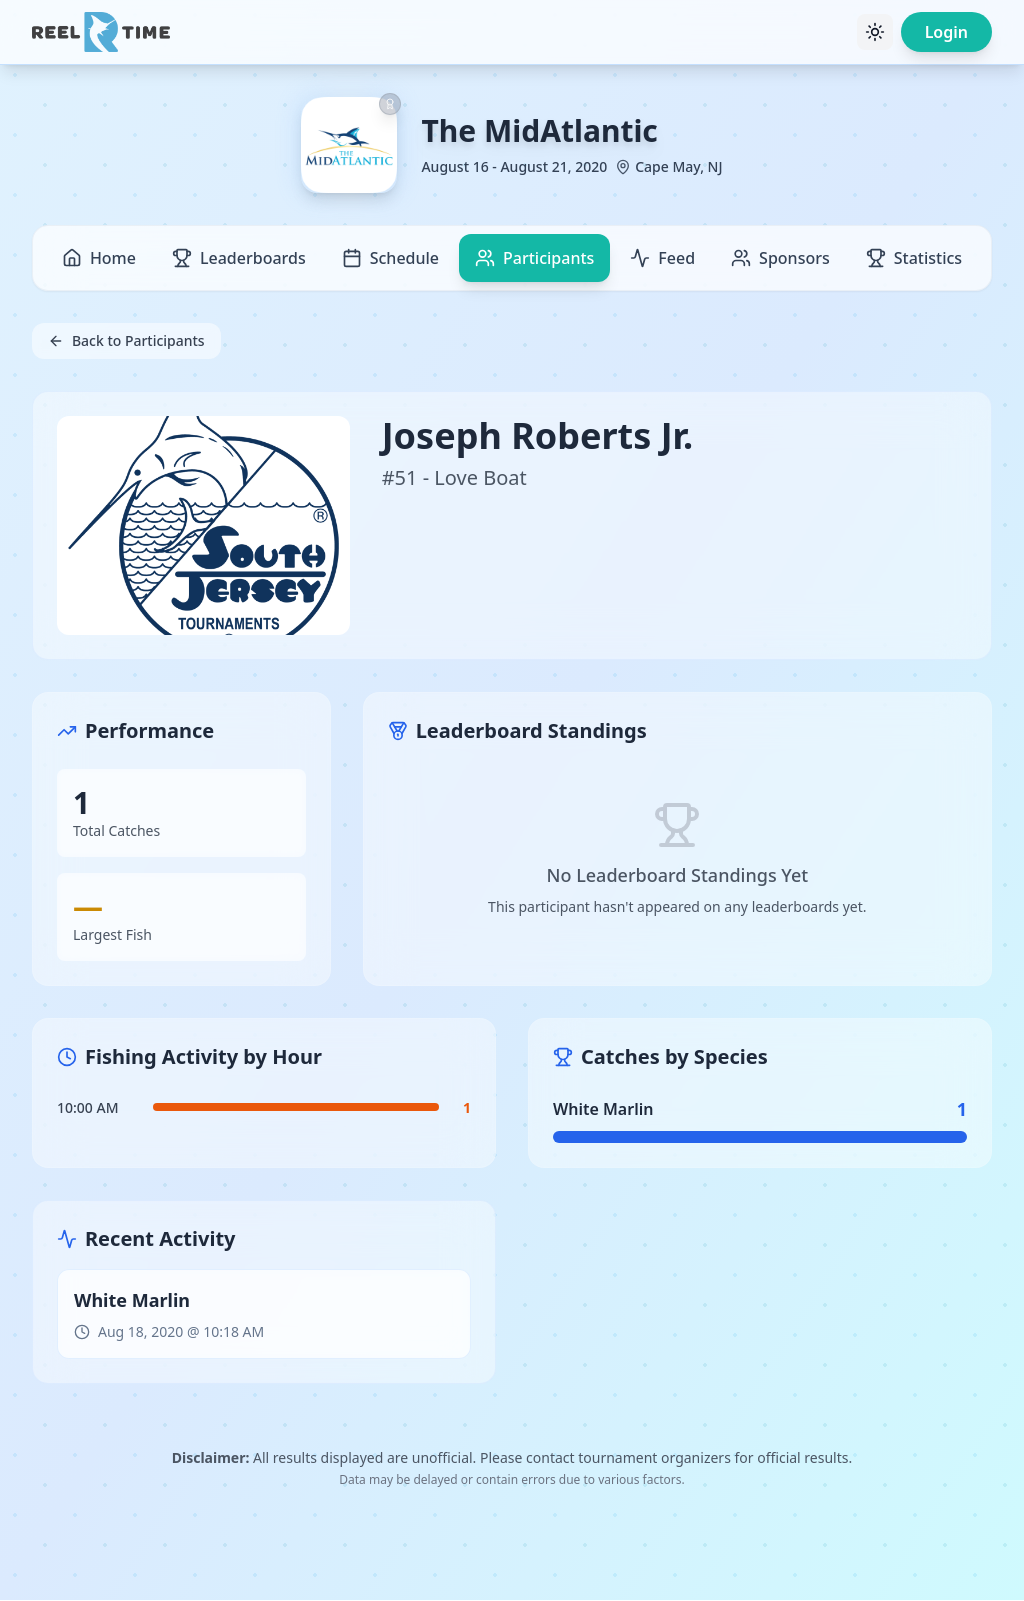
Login (946, 32)
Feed (662, 258)
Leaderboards (239, 258)
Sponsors (780, 258)
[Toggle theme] (875, 32)
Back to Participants (126, 340)
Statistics (914, 258)
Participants (534, 258)
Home (99, 258)
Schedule (390, 258)
